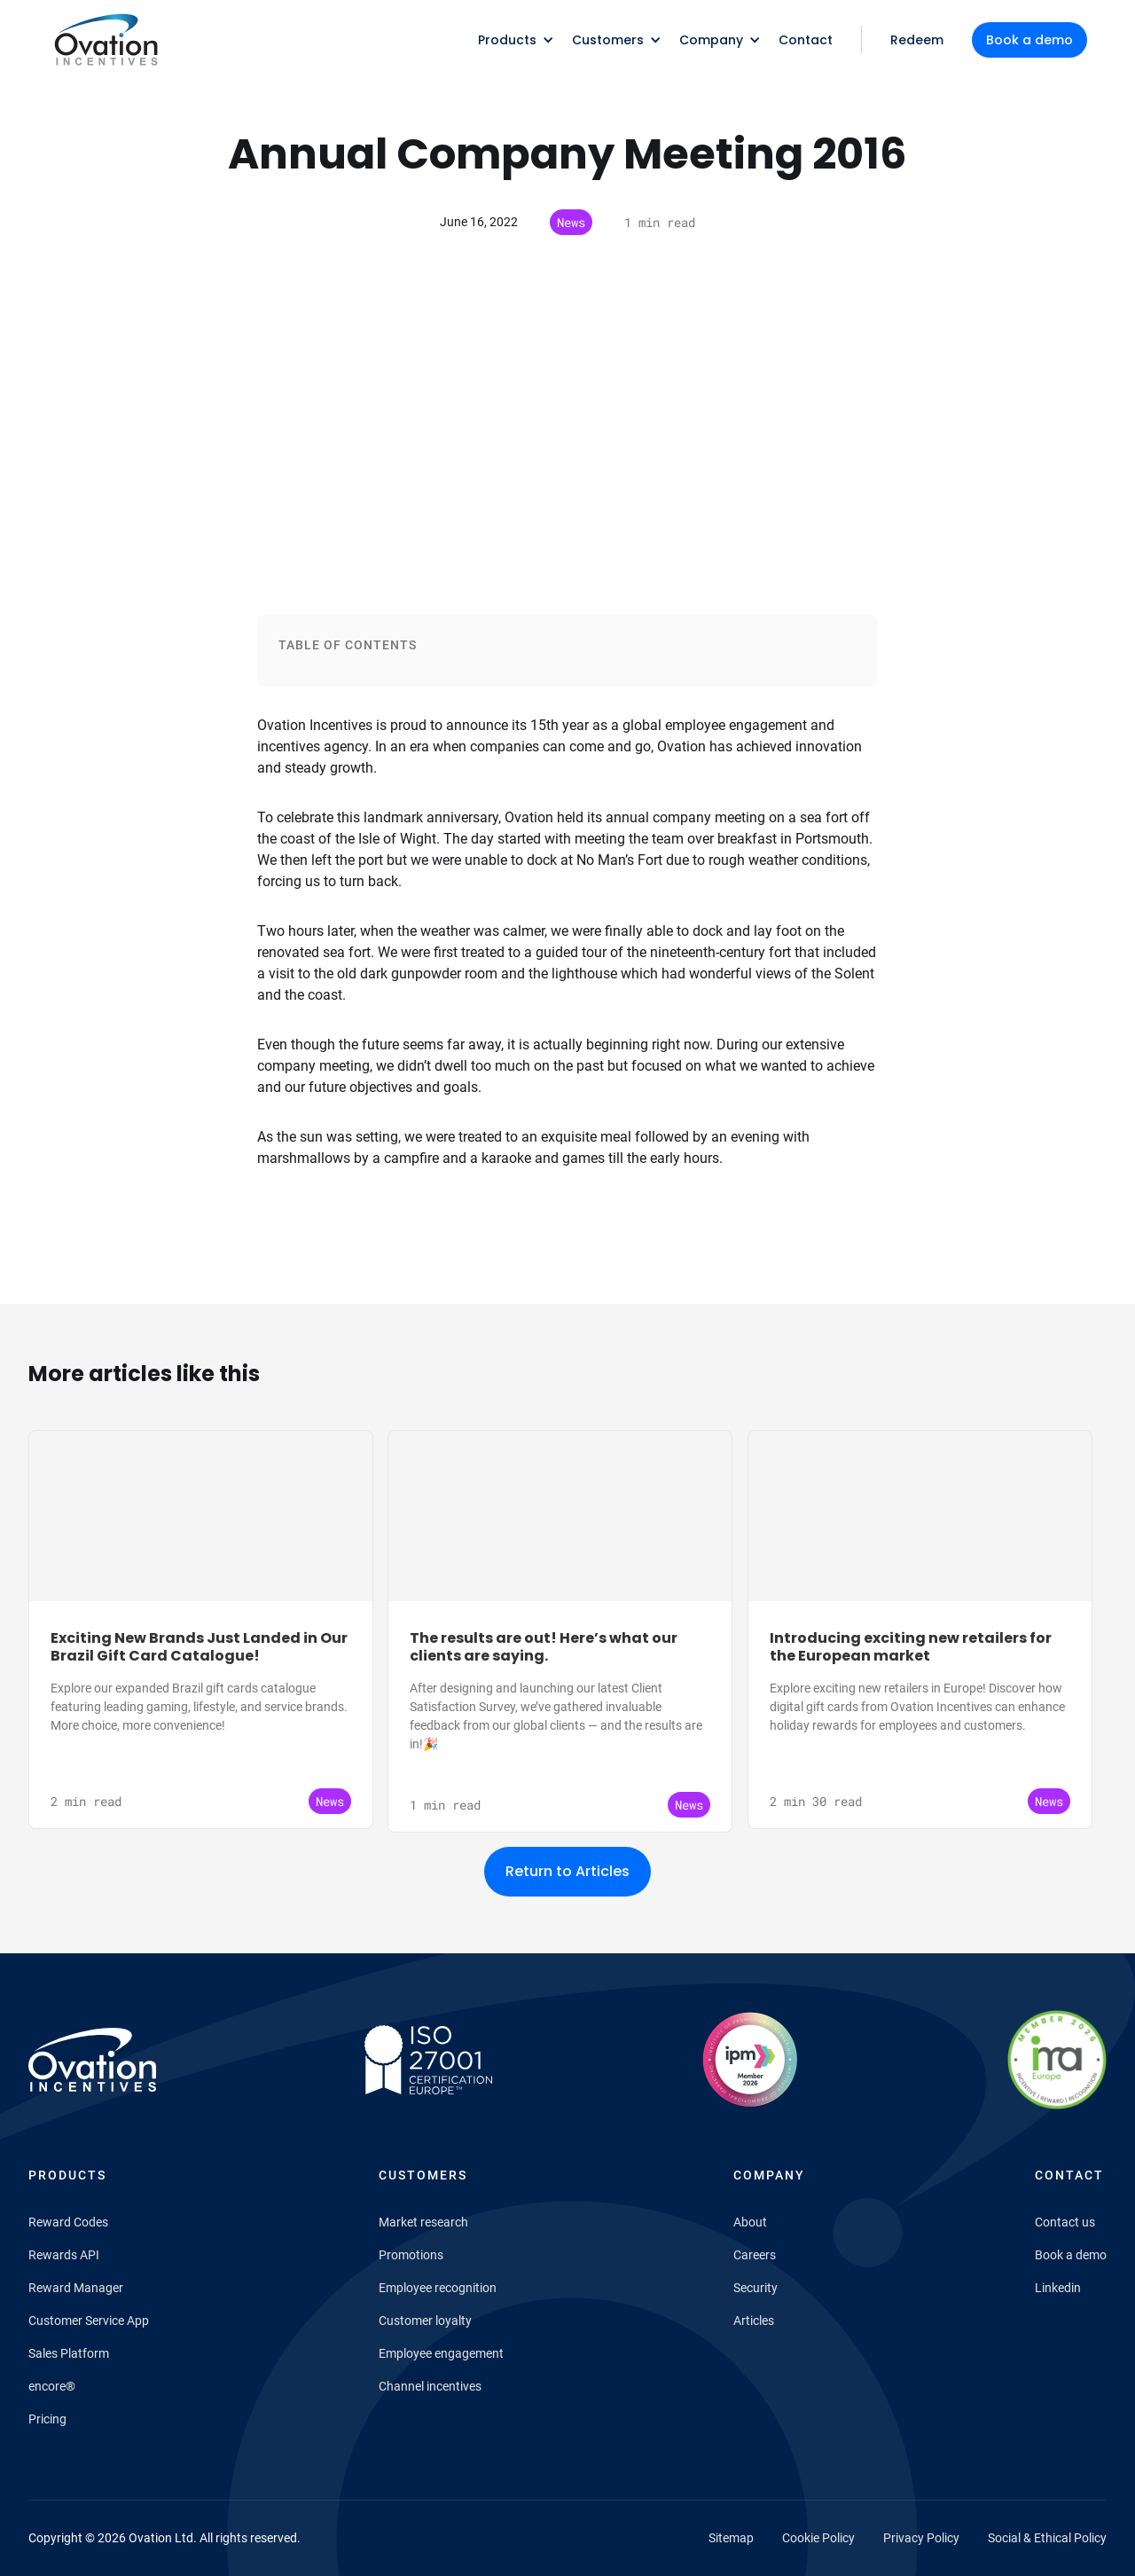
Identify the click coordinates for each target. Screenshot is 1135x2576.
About (750, 2222)
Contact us (1065, 2222)
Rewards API (63, 2255)
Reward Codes (68, 2222)
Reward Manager (75, 2288)
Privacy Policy (921, 2538)
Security (755, 2288)
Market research (423, 2222)
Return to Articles (567, 1871)
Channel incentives (430, 2386)
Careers (754, 2255)
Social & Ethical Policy (1047, 2538)
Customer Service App (88, 2320)
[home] (104, 40)
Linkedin (1058, 2288)
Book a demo (1029, 40)
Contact (806, 40)
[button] (511, 40)
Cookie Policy (818, 2538)
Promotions (411, 2255)
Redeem (916, 40)
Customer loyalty (425, 2320)
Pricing (47, 2419)
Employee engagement (441, 2353)
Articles (753, 2320)
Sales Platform (68, 2353)
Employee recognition (438, 2288)
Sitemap (731, 2538)
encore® (51, 2386)
